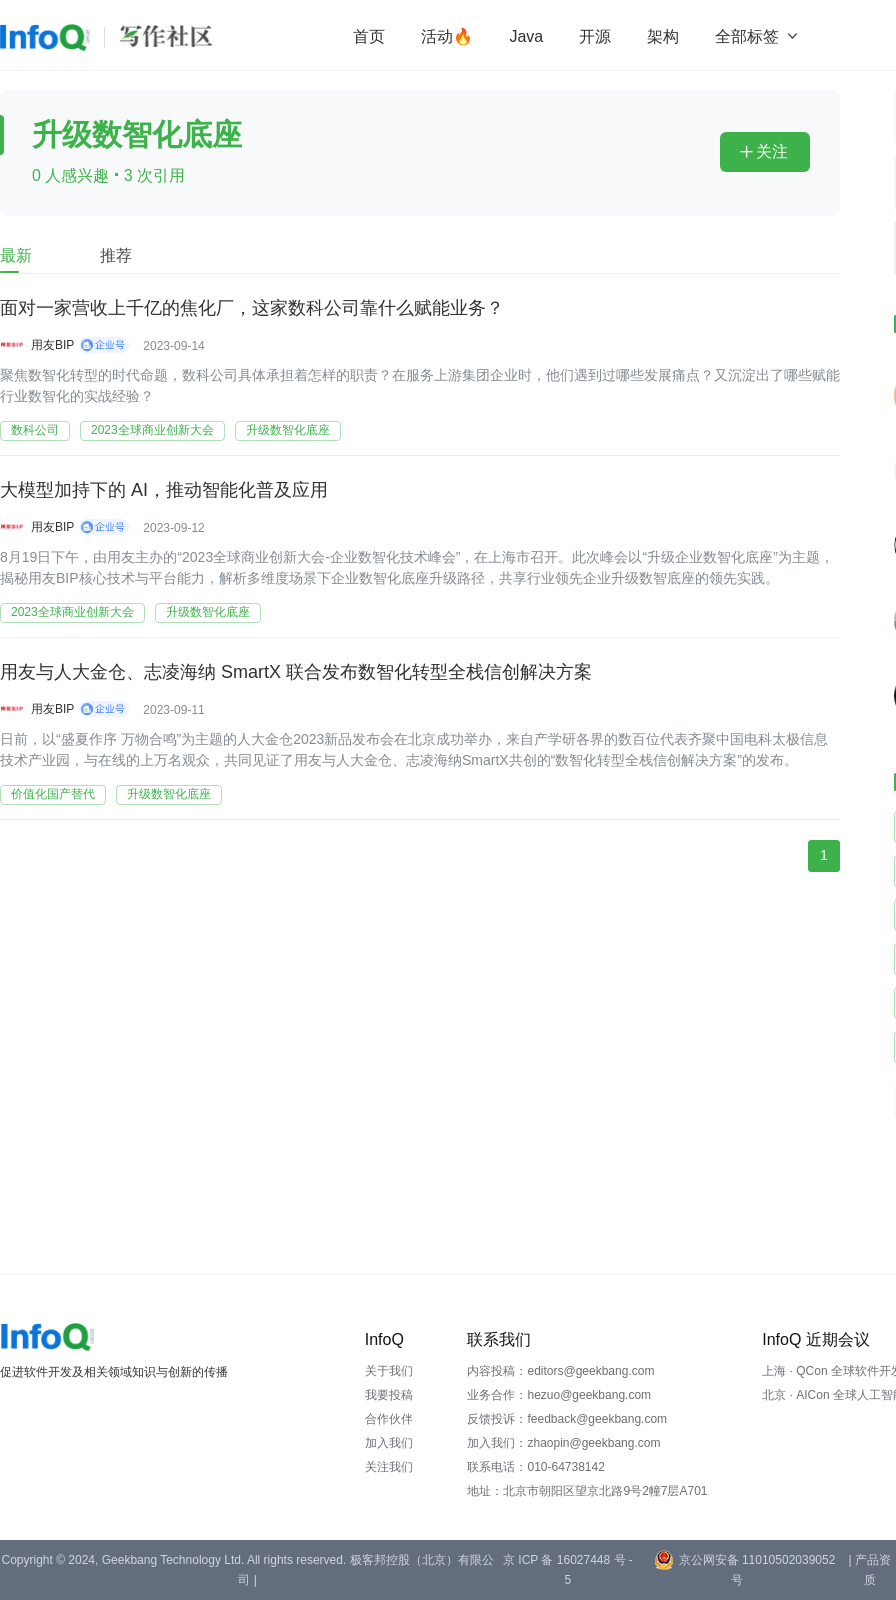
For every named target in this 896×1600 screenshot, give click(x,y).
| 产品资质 (869, 1570)
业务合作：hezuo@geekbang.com (559, 1395)
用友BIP (52, 345)
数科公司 (35, 430)
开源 (595, 36)
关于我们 (389, 1371)
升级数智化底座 (288, 430)
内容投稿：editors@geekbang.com (560, 1371)
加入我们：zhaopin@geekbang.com (563, 1443)
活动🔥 (447, 36)
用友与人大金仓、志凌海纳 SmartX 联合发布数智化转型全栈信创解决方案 (296, 672)
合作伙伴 (389, 1419)
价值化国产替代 (53, 794)
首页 (369, 36)
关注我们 (389, 1467)
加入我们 (389, 1443)
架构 (663, 36)
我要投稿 (389, 1395)
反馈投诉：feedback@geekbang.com (567, 1419)
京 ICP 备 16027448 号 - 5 (568, 1570)
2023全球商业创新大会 (152, 430)
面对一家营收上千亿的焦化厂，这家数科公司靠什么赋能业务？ (252, 308)
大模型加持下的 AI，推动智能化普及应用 (164, 490)
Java (526, 36)
